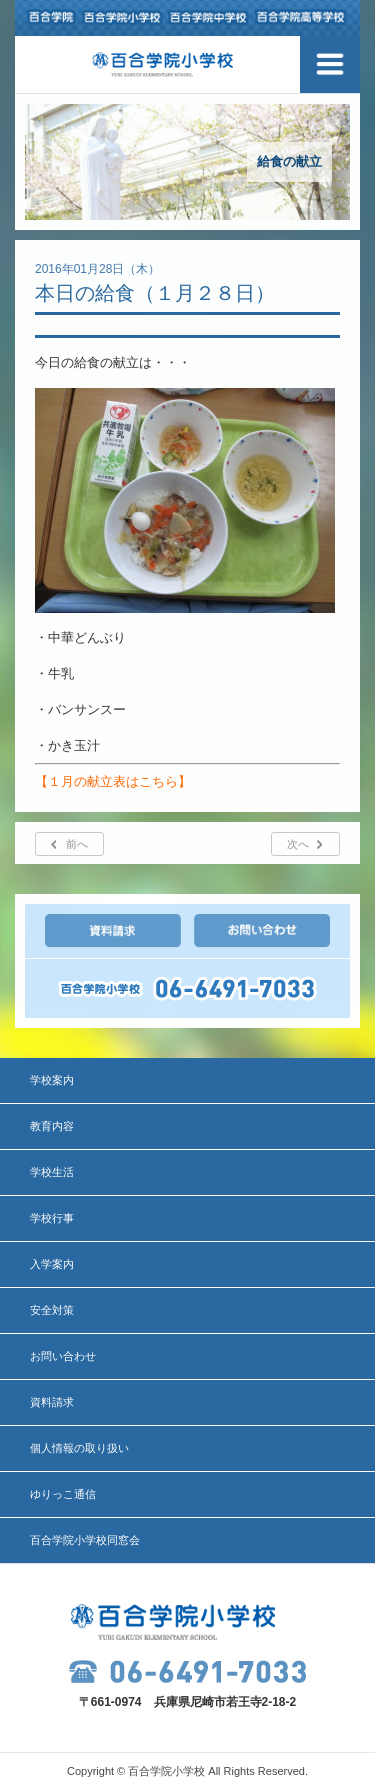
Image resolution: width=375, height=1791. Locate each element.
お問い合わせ (63, 1356)
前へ (77, 844)
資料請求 (52, 1402)
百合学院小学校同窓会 (85, 1540)
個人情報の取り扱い (79, 1448)
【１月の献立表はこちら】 (113, 781)
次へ (298, 844)
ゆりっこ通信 (63, 1494)
